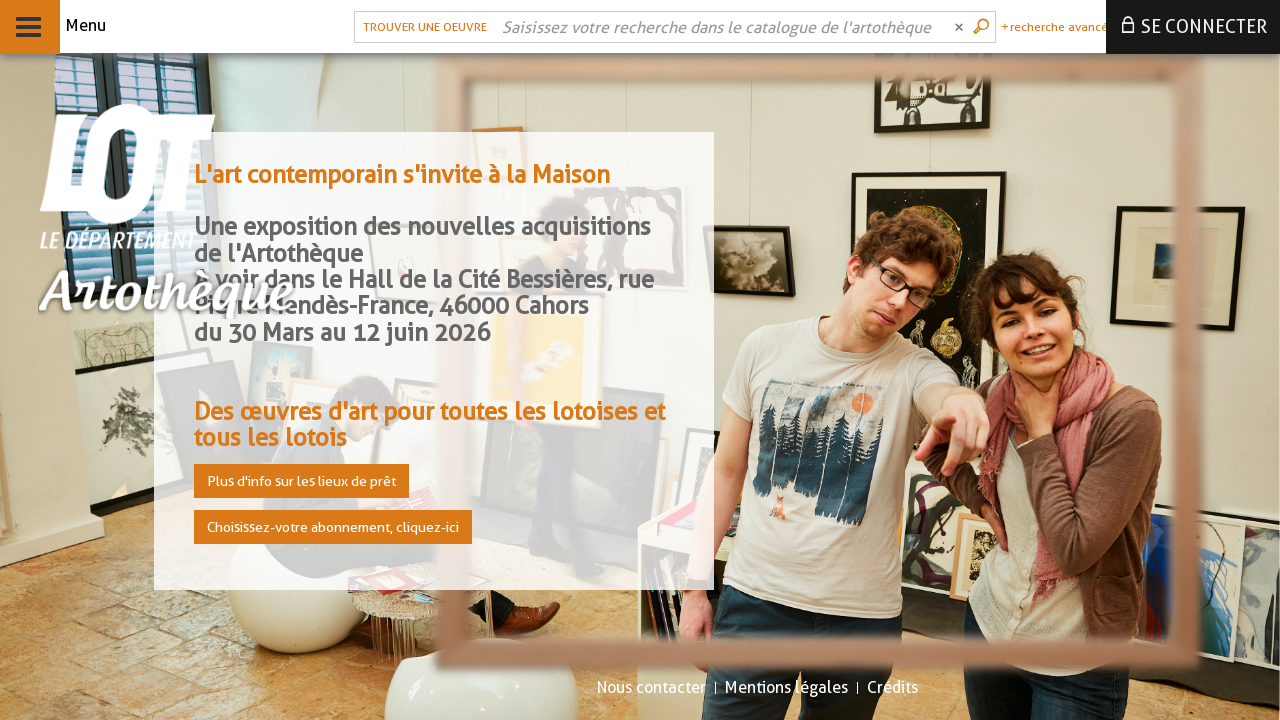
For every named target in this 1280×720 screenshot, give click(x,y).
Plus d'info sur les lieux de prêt (301, 481)
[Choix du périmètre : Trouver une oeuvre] (422, 27)
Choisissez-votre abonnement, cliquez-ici (333, 527)
